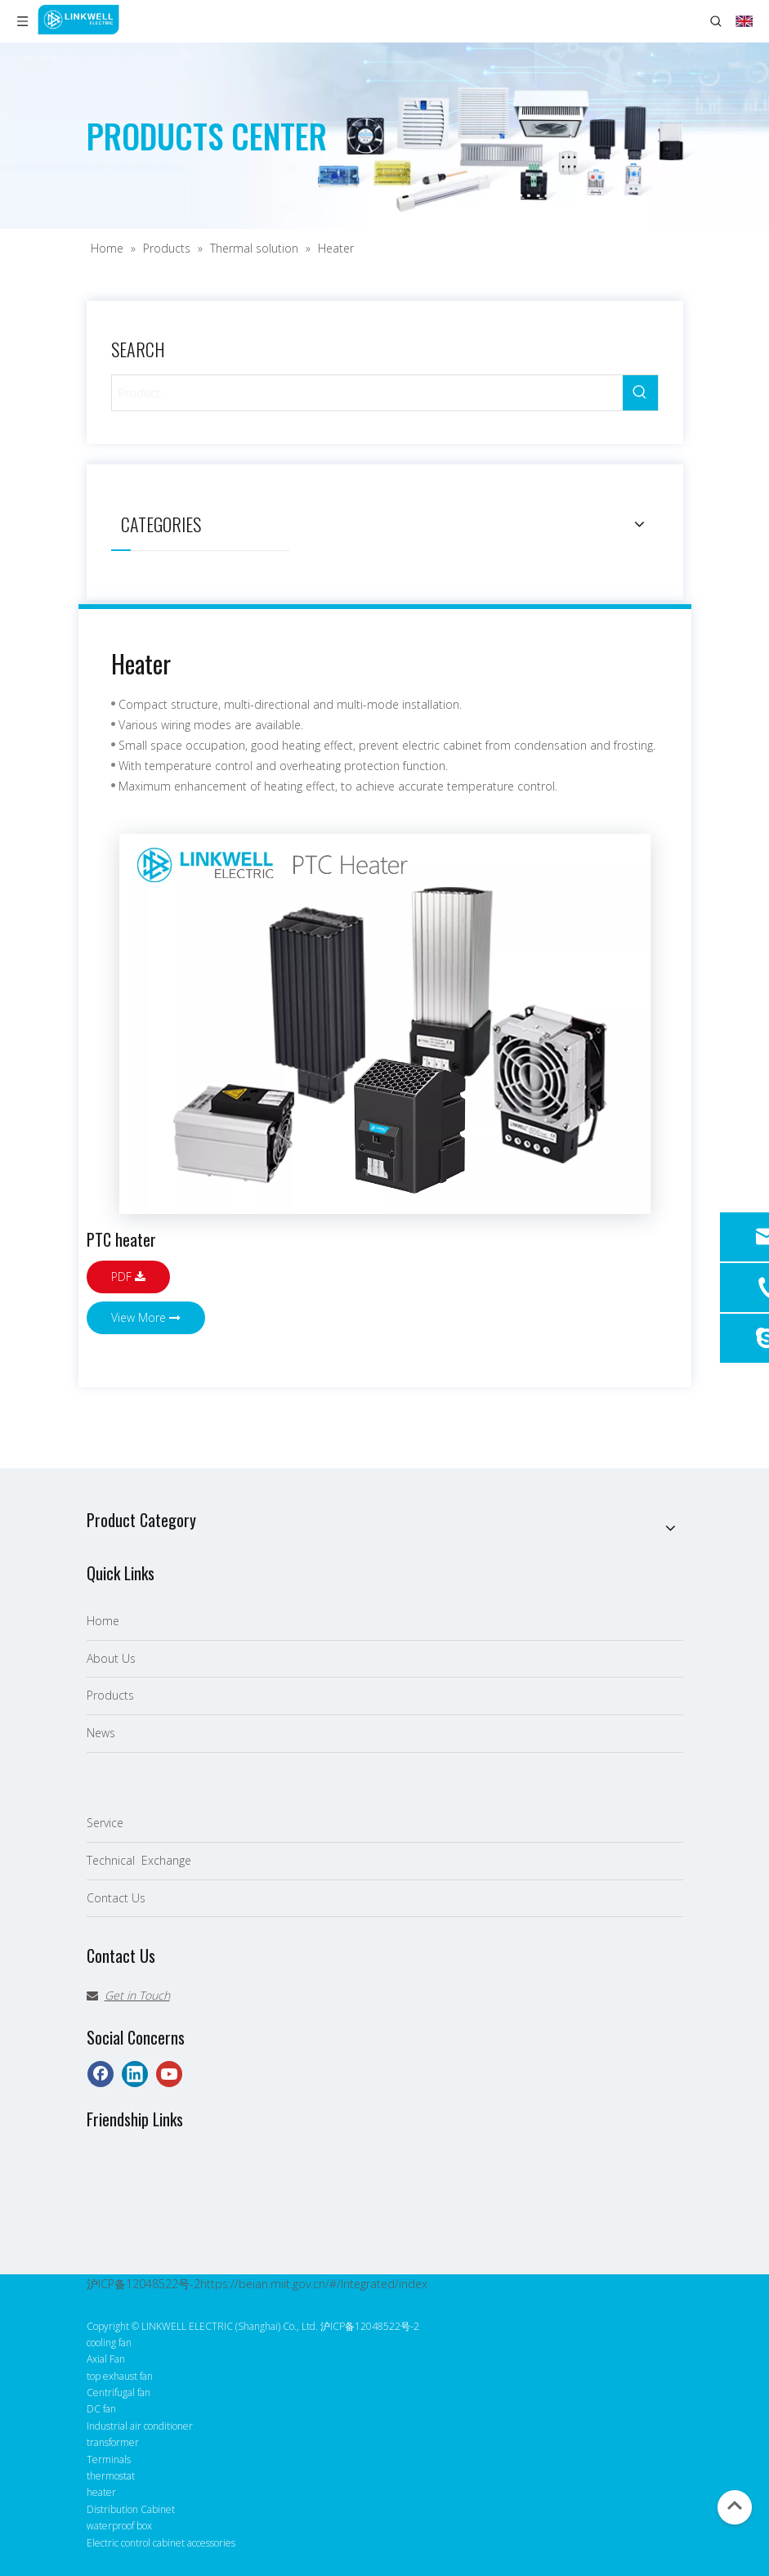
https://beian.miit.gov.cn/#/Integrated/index (313, 2284)
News (101, 1732)
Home (103, 1620)
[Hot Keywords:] (640, 392)
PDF (128, 1276)
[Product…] (367, 392)
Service (105, 1822)
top (734, 2505)
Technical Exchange (139, 1860)
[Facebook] (100, 2074)
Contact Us (116, 1898)
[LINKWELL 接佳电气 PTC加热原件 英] (385, 1024)
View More (146, 1317)
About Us (111, 1658)
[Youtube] (169, 2074)
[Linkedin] (135, 2074)
